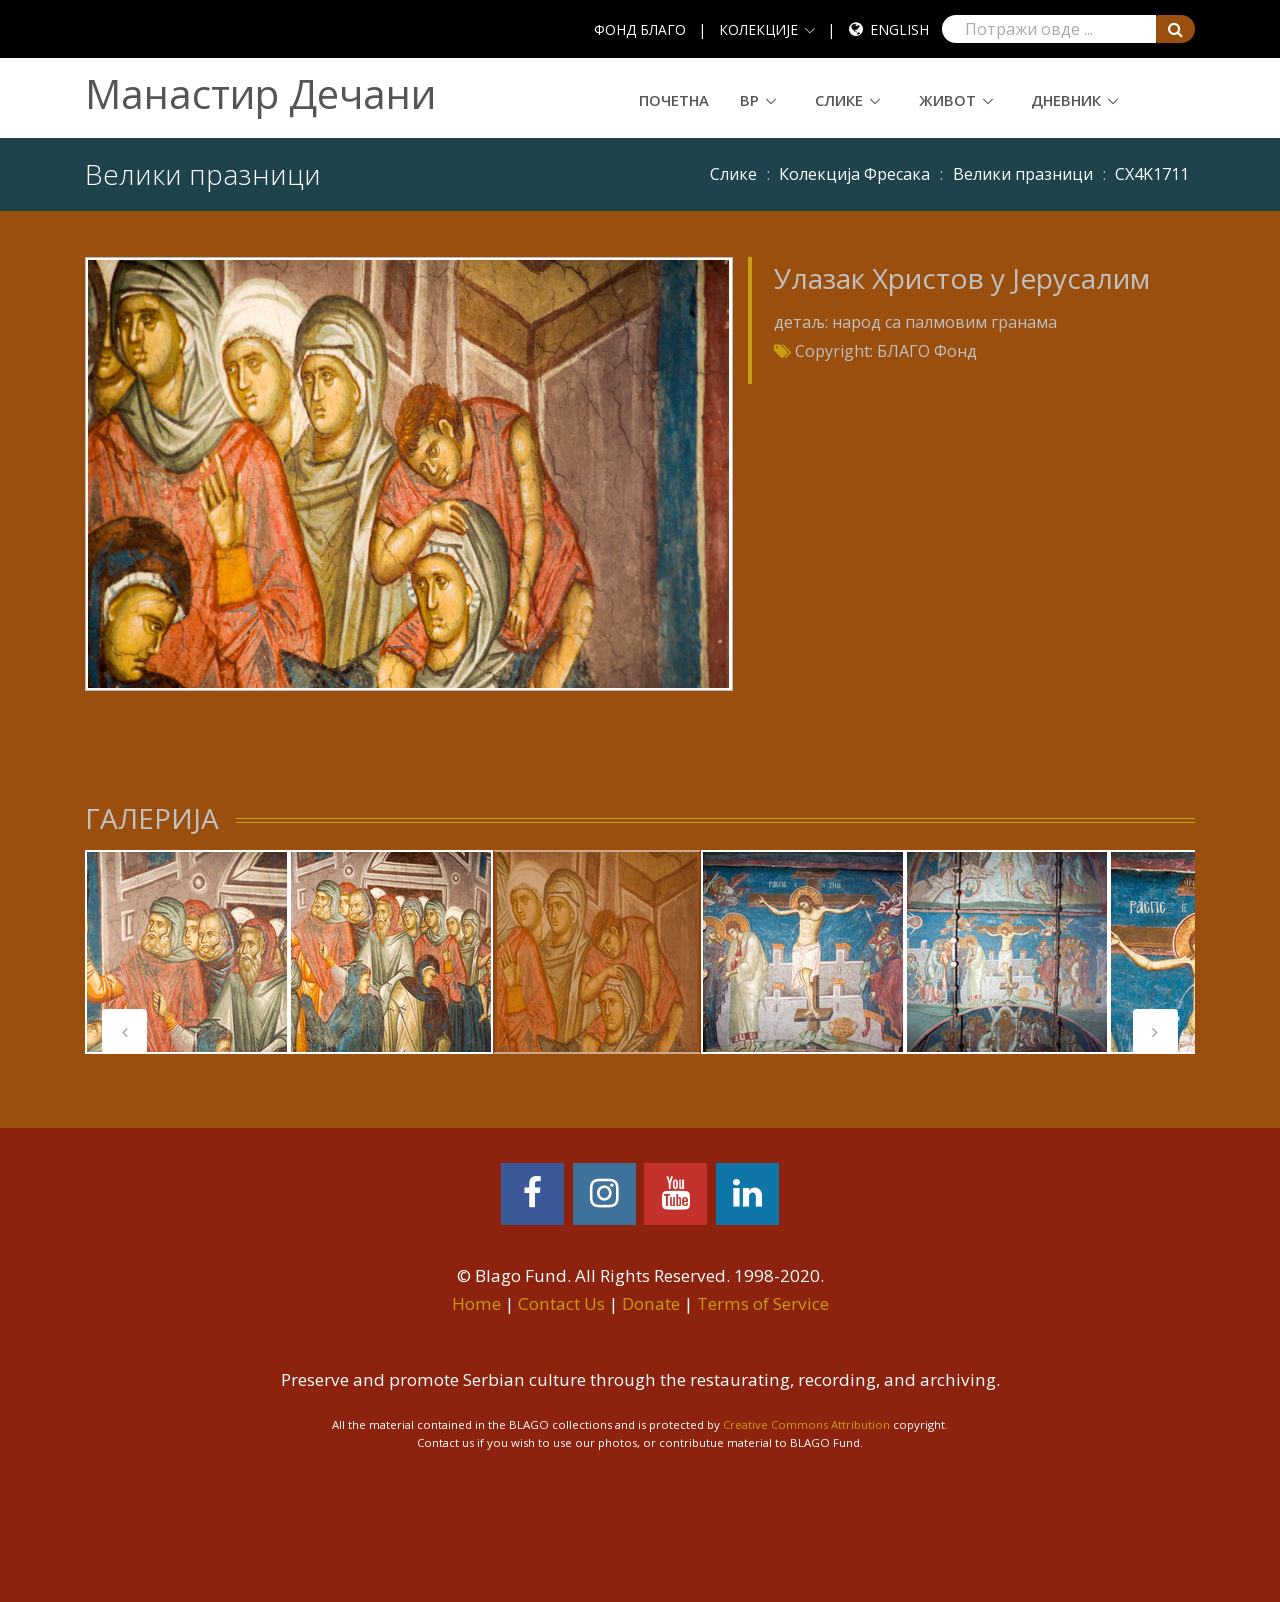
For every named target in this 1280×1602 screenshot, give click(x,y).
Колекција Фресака (854, 174)
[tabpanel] (187, 952)
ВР (749, 100)
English (899, 29)
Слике (839, 100)
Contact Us (561, 1303)
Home (476, 1303)
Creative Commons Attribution (806, 1424)
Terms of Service (763, 1303)
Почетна (674, 100)
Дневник (1066, 100)
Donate (651, 1303)
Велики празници (1023, 174)
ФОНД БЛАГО (640, 29)
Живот (947, 100)
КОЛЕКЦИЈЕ (758, 29)
